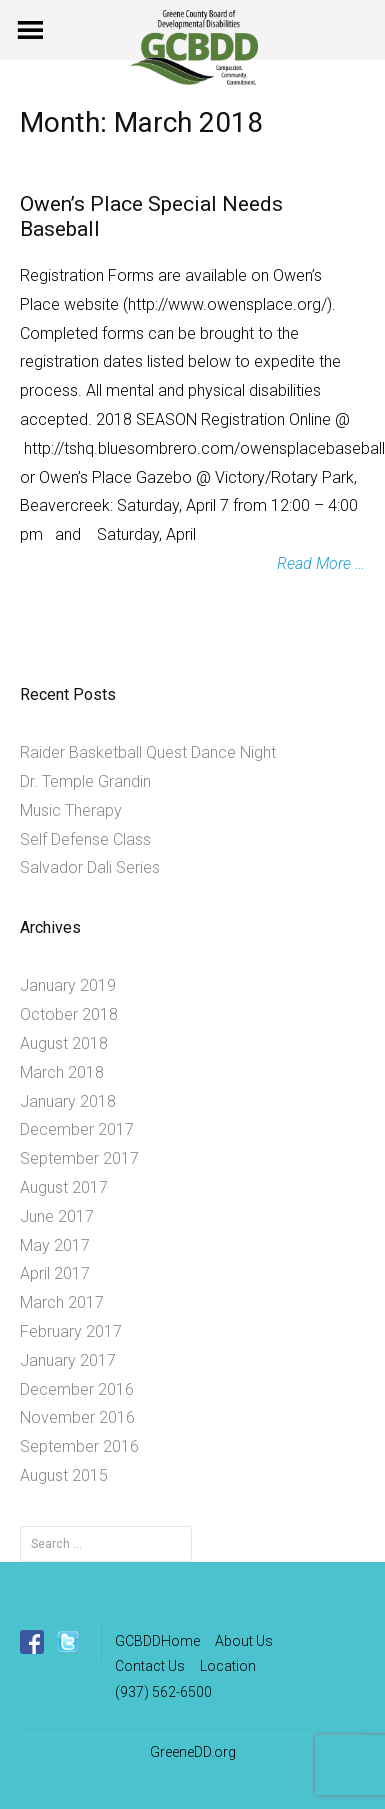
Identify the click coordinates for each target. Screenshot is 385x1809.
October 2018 (69, 1014)
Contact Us (150, 1666)
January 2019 (68, 985)
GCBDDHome (157, 1641)
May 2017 (55, 1245)
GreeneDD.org (193, 1752)
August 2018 (64, 1043)
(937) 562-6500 (163, 1692)
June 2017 (57, 1216)
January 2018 (68, 1101)
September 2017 (79, 1158)
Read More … (321, 563)
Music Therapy (71, 810)
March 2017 (62, 1302)
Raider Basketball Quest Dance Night (148, 752)
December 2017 (77, 1129)
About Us (244, 1641)
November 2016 (77, 1417)
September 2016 (79, 1446)
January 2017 (68, 1360)
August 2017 (64, 1187)
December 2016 (77, 1389)
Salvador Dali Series (90, 867)
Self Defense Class (85, 839)
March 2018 (62, 1072)
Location (228, 1666)
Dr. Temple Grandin (85, 781)
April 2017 (55, 1273)
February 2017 (71, 1331)
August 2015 (64, 1475)
